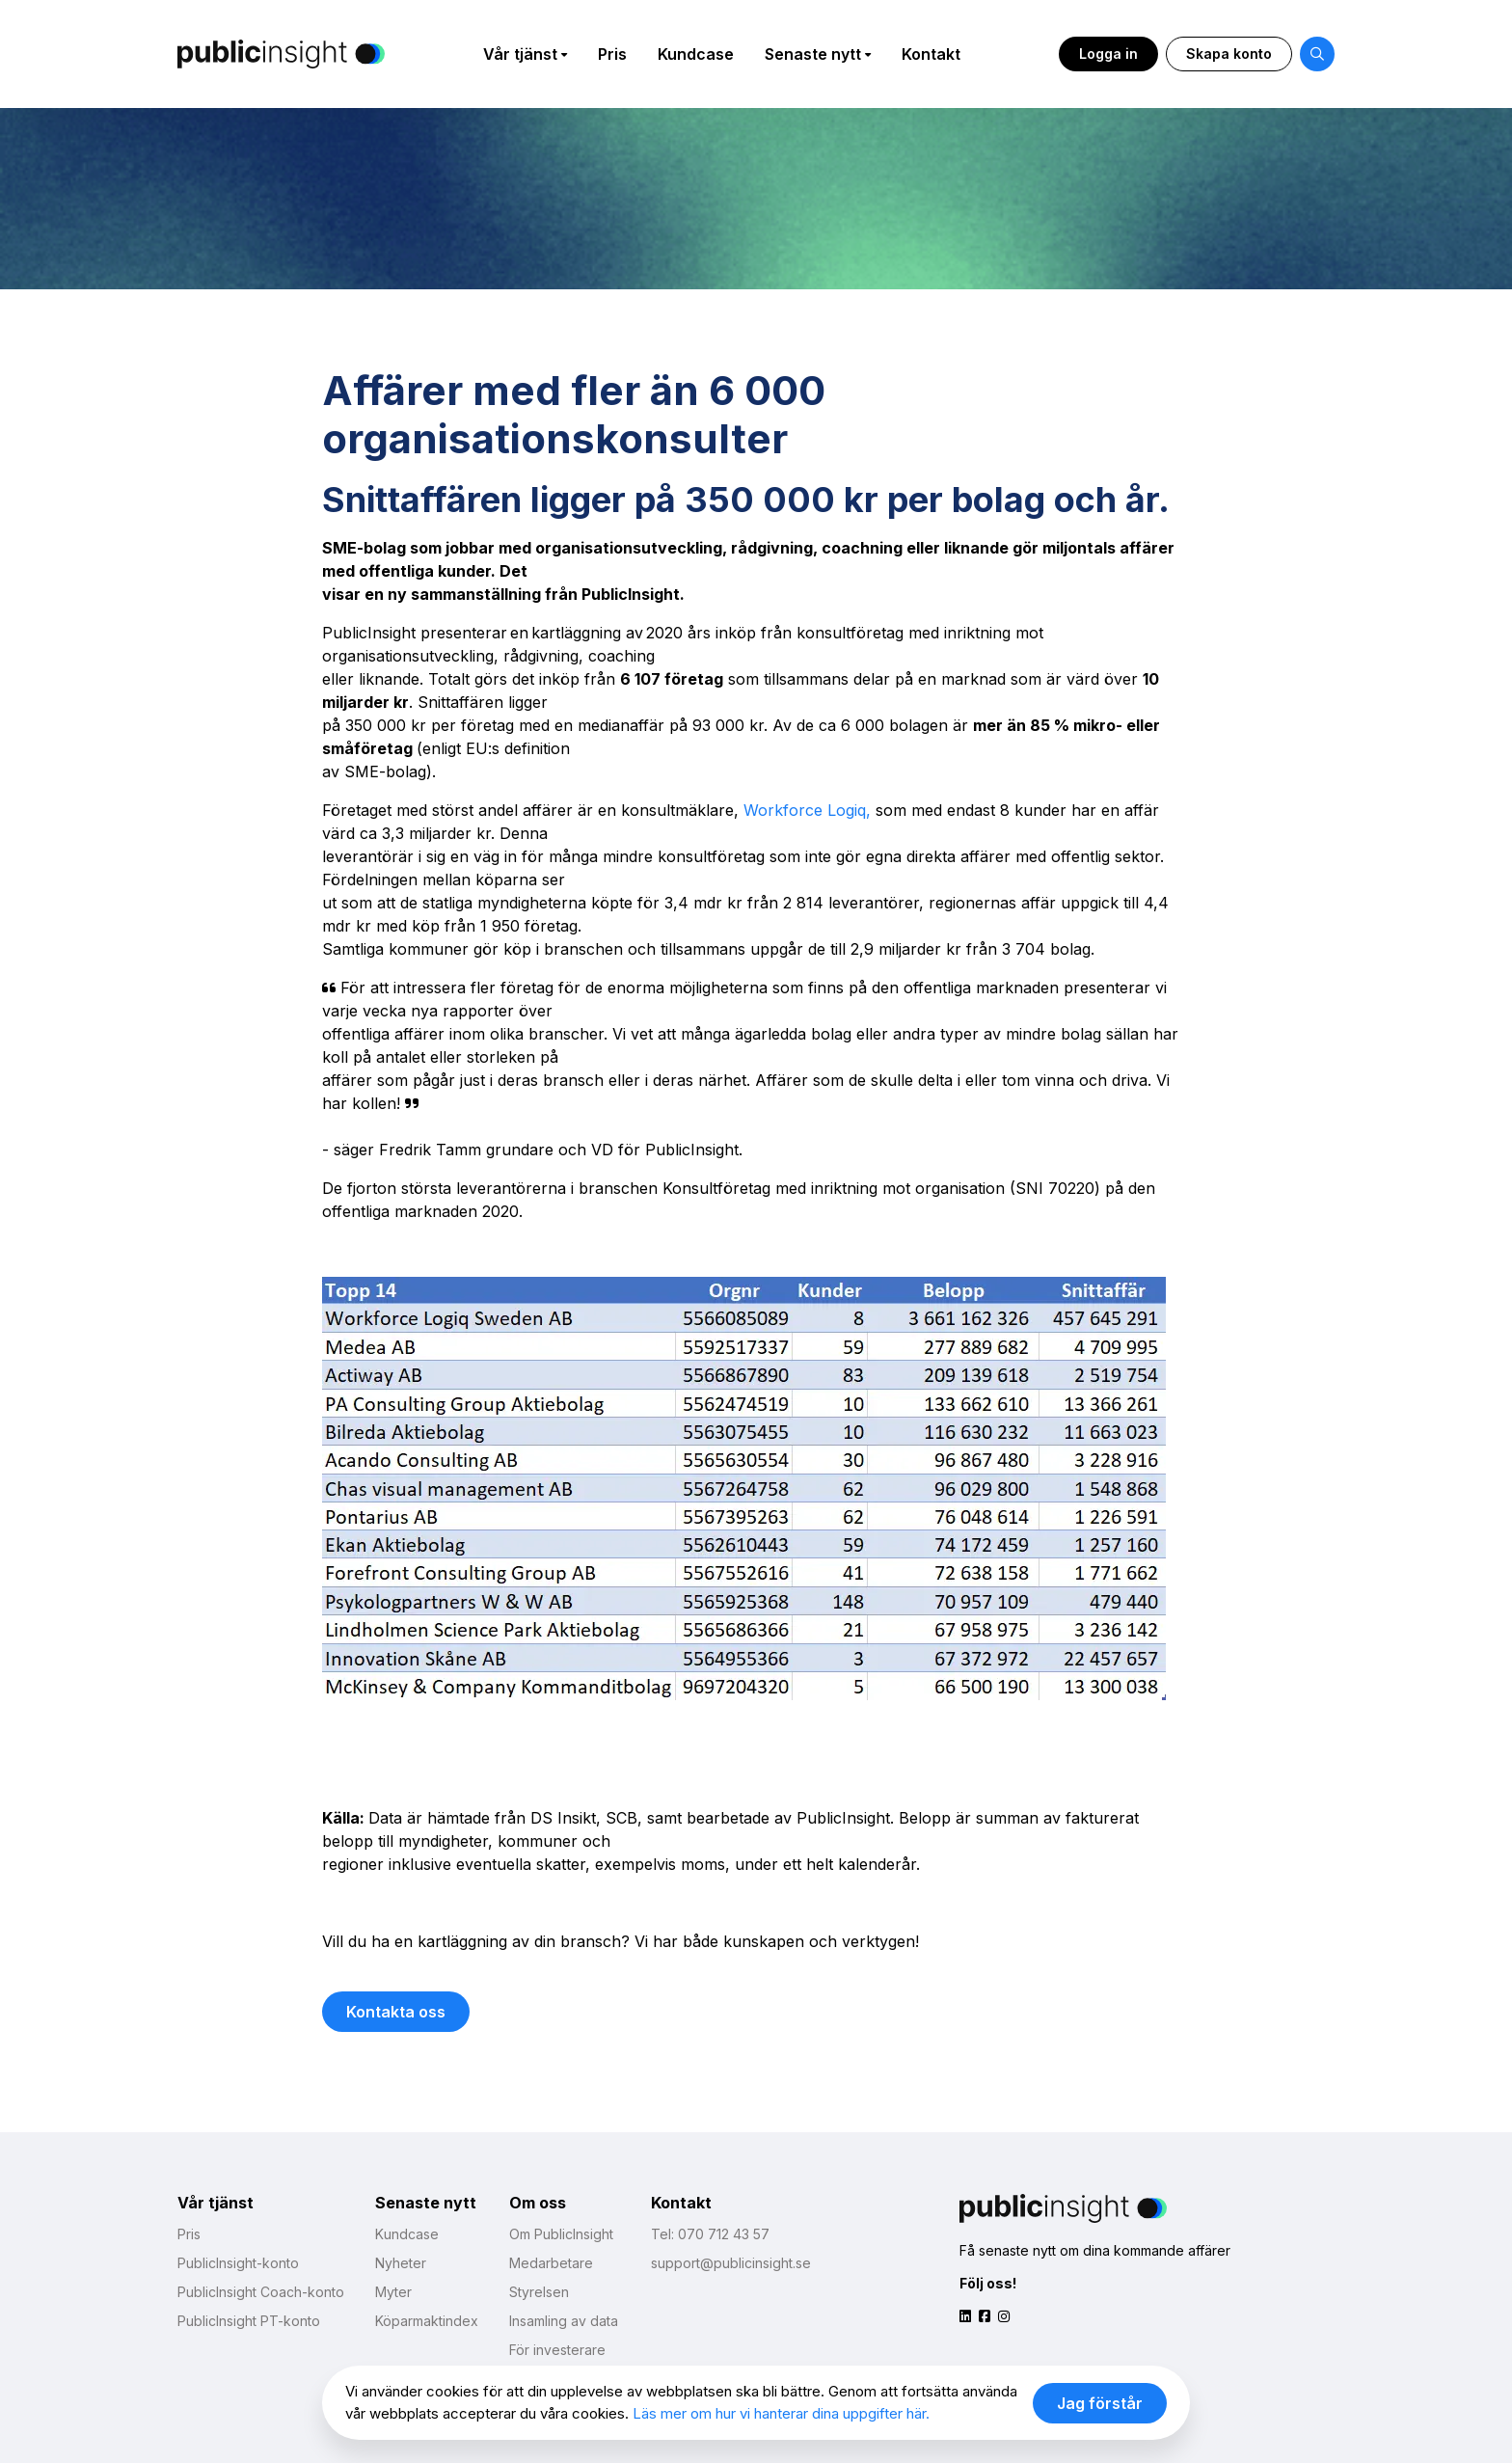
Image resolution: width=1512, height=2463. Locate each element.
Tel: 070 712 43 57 (710, 2234)
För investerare (557, 2349)
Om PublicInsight (561, 2234)
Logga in (1108, 53)
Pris (612, 54)
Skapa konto (1229, 53)
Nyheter (400, 2263)
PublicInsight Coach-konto (260, 2292)
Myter (393, 2292)
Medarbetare (551, 2263)
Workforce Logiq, (807, 810)
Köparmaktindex (426, 2321)
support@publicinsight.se (731, 2263)
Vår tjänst (520, 54)
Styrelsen (539, 2292)
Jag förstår (1100, 2403)
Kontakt (931, 54)
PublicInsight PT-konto (248, 2321)
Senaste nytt (813, 54)
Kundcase (696, 54)
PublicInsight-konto (238, 2263)
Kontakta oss (396, 2011)
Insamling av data (563, 2321)
